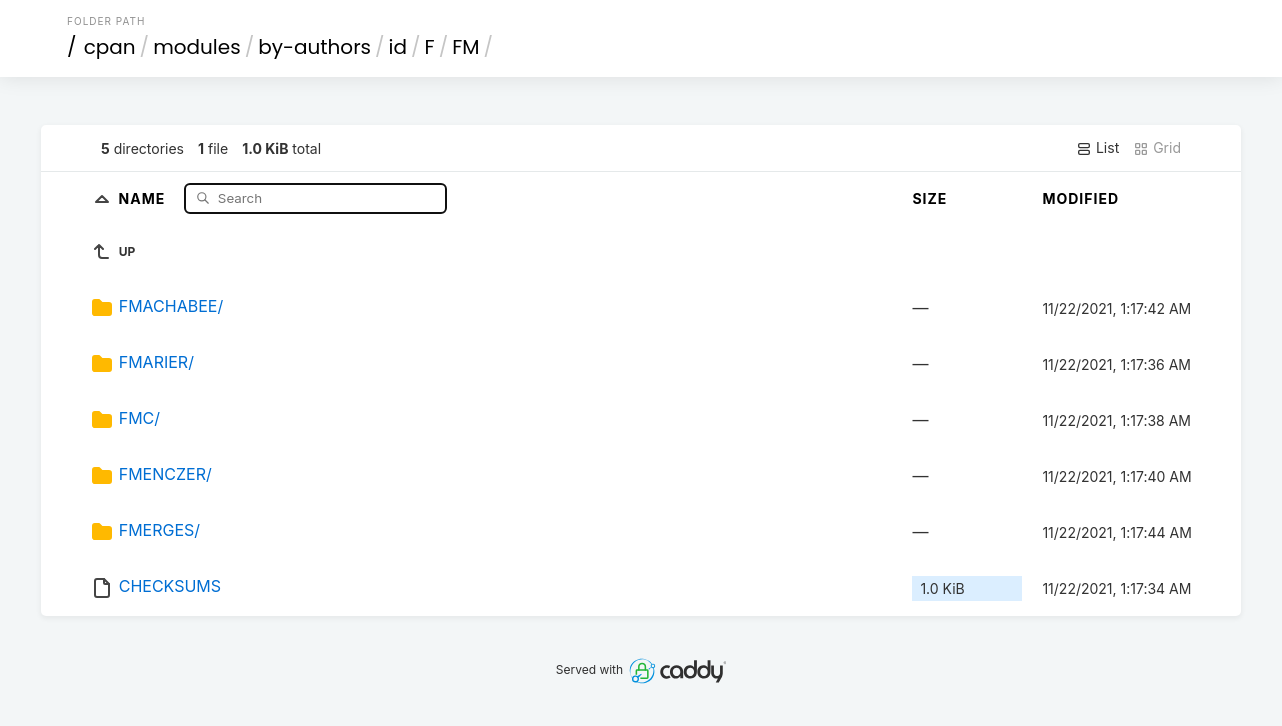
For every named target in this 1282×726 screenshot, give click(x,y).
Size (929, 198)
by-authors (314, 47)
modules (196, 47)
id (398, 47)
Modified (1080, 198)
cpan (110, 47)
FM (465, 47)
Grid (1157, 148)
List (1097, 148)
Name (144, 197)
